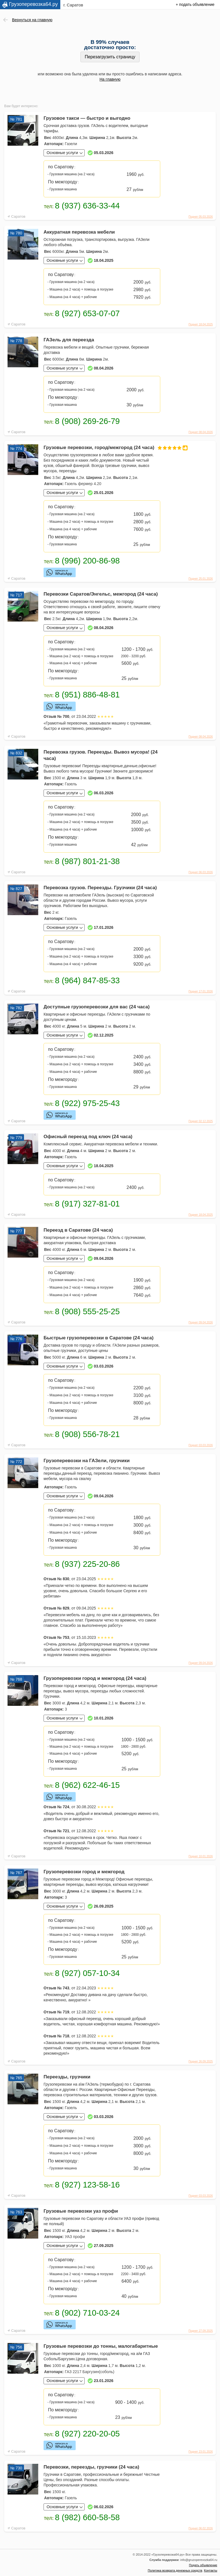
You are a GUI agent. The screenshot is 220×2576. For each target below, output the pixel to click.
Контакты (210, 2570)
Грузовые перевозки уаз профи (81, 2211)
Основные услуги (62, 152)
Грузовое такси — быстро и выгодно (87, 118)
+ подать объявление (195, 4)
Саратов (18, 216)
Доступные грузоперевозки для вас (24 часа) (97, 1006)
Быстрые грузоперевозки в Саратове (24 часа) (99, 1337)
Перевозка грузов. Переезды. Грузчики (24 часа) (100, 887)
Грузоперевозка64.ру (33, 4)
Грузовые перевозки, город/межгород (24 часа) (102, 447)
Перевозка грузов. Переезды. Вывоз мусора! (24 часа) (100, 755)
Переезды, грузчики (67, 2076)
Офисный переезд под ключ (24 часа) (88, 1136)
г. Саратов (73, 5)
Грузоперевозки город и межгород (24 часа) (95, 1678)
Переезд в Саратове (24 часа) (78, 1230)
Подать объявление (203, 2565)
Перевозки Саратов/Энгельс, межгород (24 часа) (101, 594)
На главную (109, 79)
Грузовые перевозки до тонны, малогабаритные (101, 2346)
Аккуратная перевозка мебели (79, 232)
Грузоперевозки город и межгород (84, 1871)
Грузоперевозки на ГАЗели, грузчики (87, 1460)
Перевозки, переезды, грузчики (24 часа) (91, 2467)
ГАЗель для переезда (69, 339)
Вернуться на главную (32, 20)
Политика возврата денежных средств (175, 2570)
